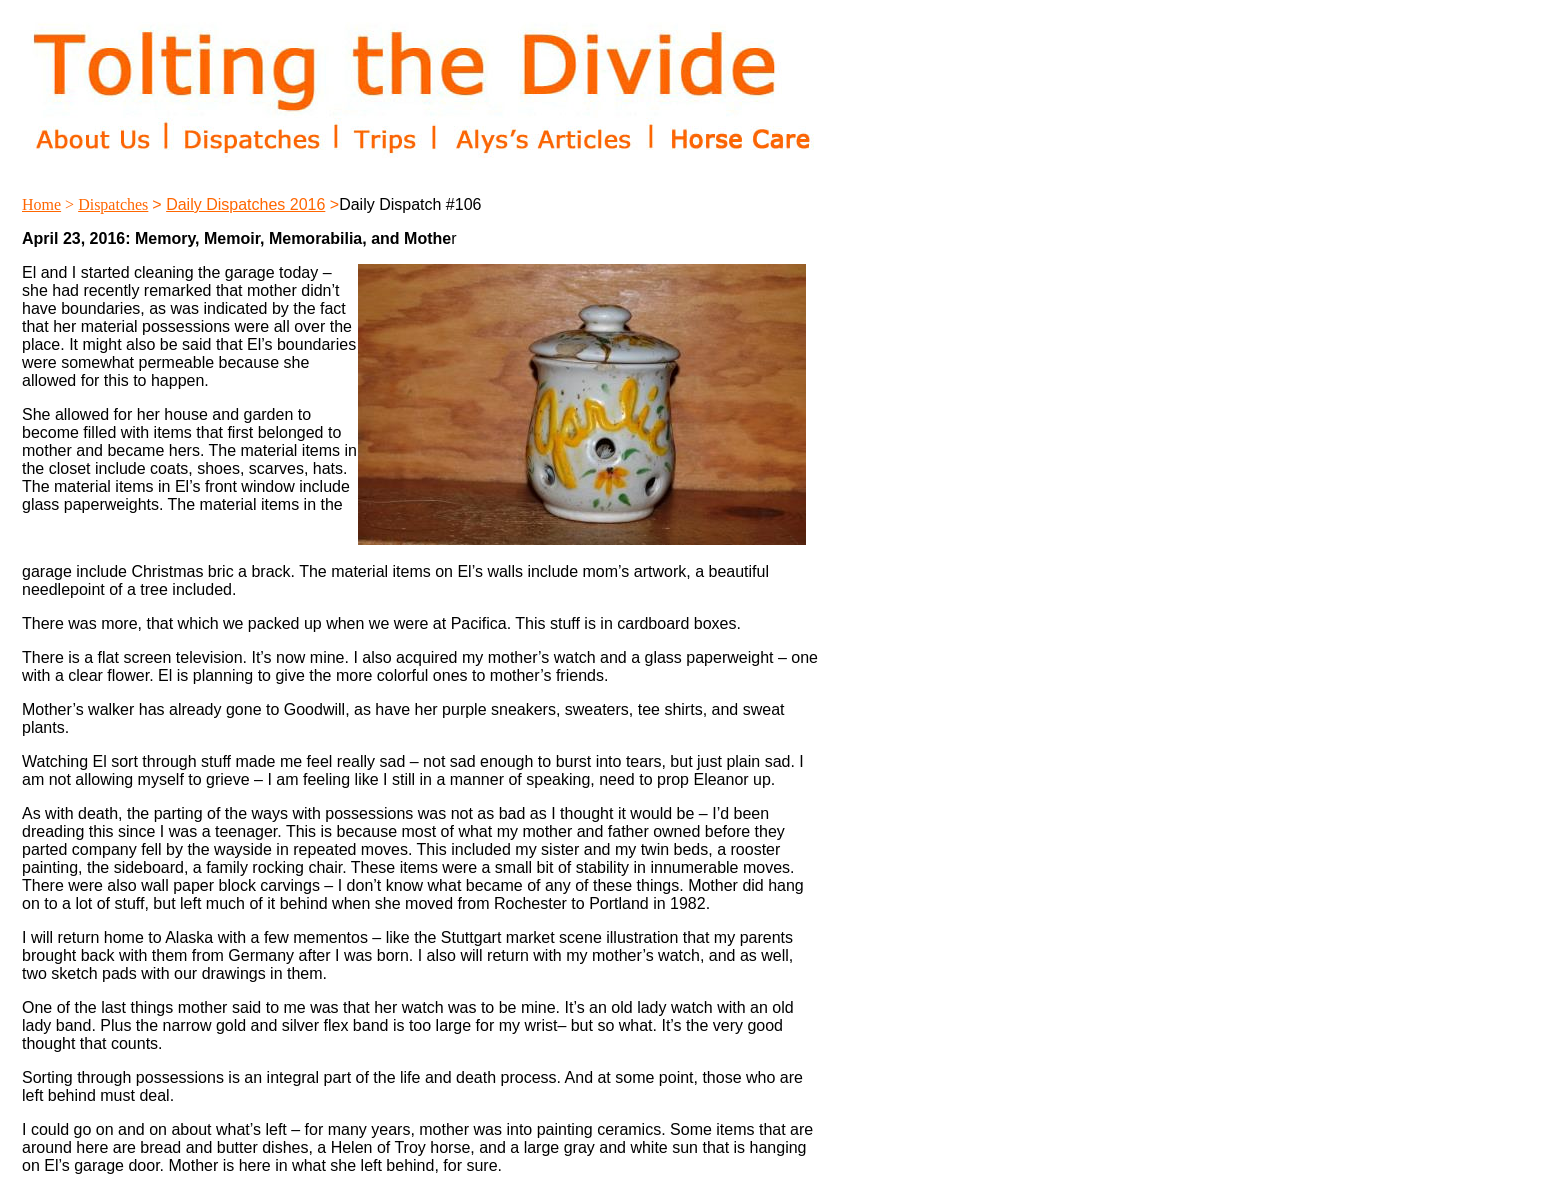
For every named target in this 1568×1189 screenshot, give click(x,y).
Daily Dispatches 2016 (245, 204)
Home (41, 204)
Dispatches (113, 204)
